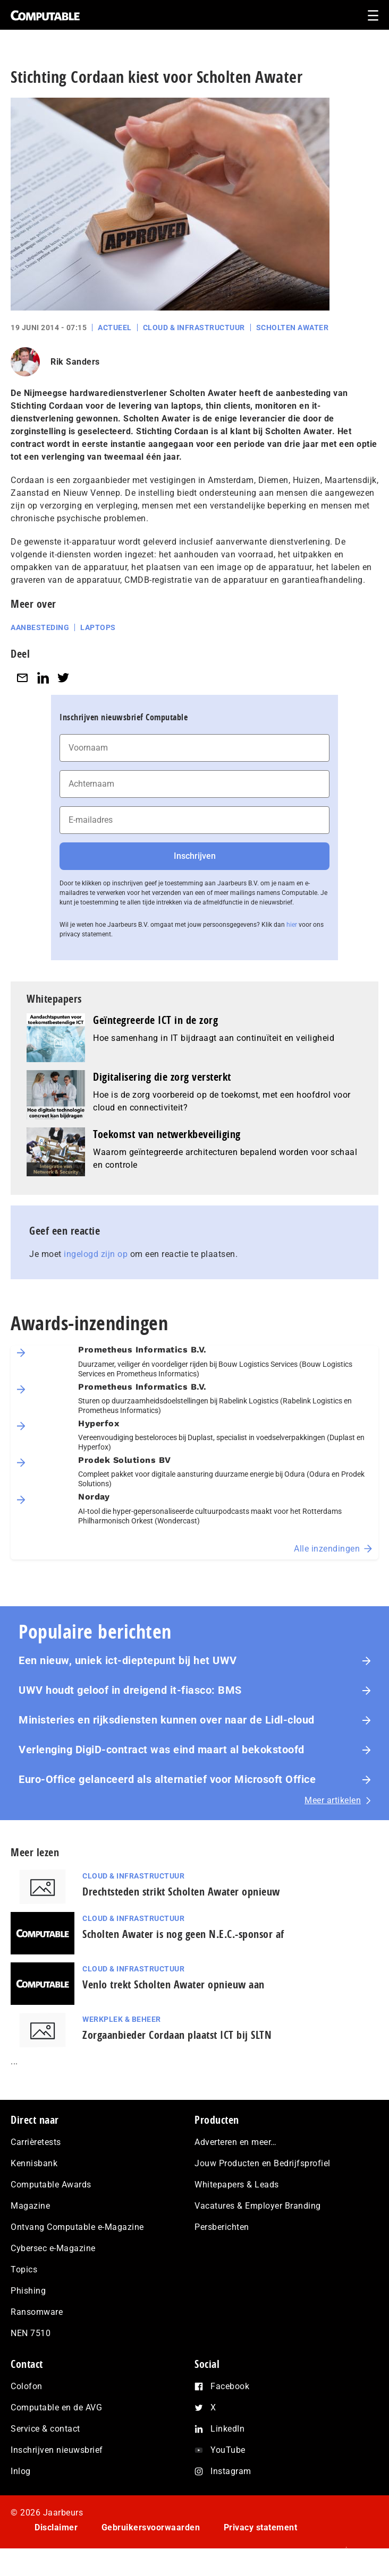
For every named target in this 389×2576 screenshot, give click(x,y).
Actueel (115, 327)
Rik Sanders (75, 362)
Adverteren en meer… (235, 2142)
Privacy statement (261, 2527)
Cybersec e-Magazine (53, 2248)
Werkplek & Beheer (121, 2019)
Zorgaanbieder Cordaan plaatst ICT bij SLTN (177, 2035)
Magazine (30, 2206)
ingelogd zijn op (96, 1254)
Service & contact (45, 2429)
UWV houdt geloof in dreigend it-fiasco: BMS (130, 1690)
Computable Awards (51, 2184)
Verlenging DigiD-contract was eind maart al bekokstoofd (162, 1749)
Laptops (98, 627)
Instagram (230, 2471)
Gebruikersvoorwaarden (151, 2527)
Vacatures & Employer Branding (257, 2206)
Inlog (21, 2471)
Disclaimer (56, 2527)
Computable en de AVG (56, 2407)
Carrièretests (36, 2142)
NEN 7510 (30, 2333)
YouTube (228, 2450)
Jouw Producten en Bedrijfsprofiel (262, 2163)
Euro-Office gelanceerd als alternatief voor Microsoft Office (167, 1779)
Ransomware (37, 2312)
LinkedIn (227, 2429)
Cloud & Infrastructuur (194, 327)
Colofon (27, 2386)
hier (291, 924)
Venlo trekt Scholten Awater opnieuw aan (173, 1984)
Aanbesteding (40, 627)
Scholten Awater (292, 327)
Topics (24, 2269)
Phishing (28, 2291)
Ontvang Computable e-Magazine (77, 2227)
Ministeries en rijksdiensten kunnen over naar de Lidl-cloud (167, 1719)
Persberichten (221, 2227)
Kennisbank (34, 2163)
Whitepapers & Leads (236, 2184)
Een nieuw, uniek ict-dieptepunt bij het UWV (128, 1660)
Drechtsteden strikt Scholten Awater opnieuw (181, 1891)
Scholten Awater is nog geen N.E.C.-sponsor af (183, 1934)
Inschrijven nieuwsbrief (57, 2450)
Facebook (229, 2386)
